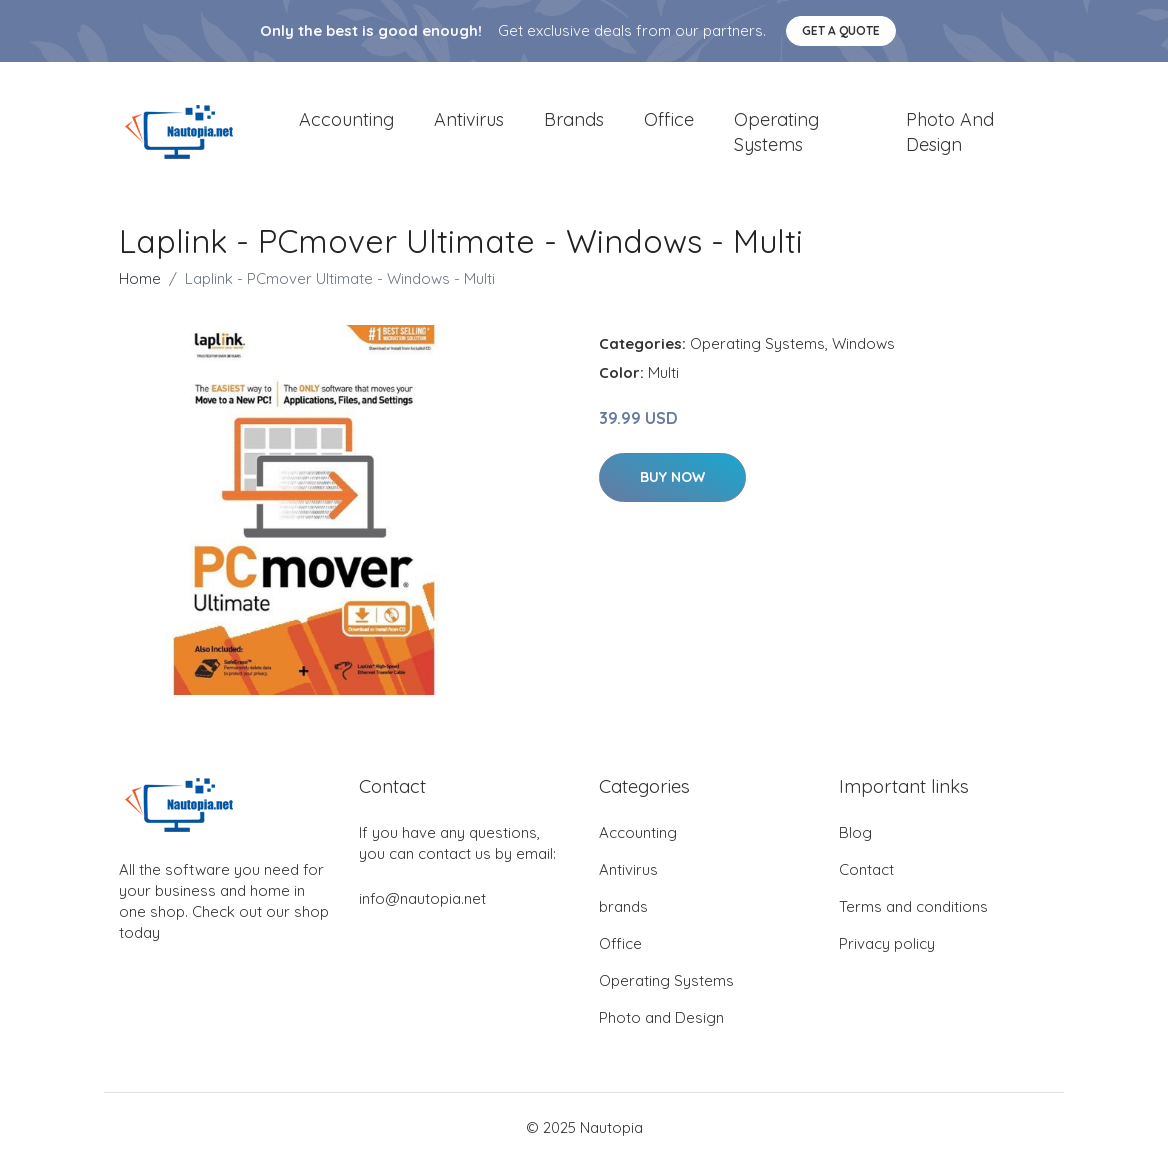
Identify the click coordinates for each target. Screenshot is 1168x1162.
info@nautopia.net (422, 898)
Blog (855, 832)
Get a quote (841, 30)
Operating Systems (776, 132)
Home (140, 278)
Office (669, 119)
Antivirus (469, 119)
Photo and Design (950, 132)
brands (574, 119)
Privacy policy (887, 943)
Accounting (346, 119)
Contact (866, 869)
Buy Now (672, 478)
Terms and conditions (913, 906)
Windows (863, 343)
